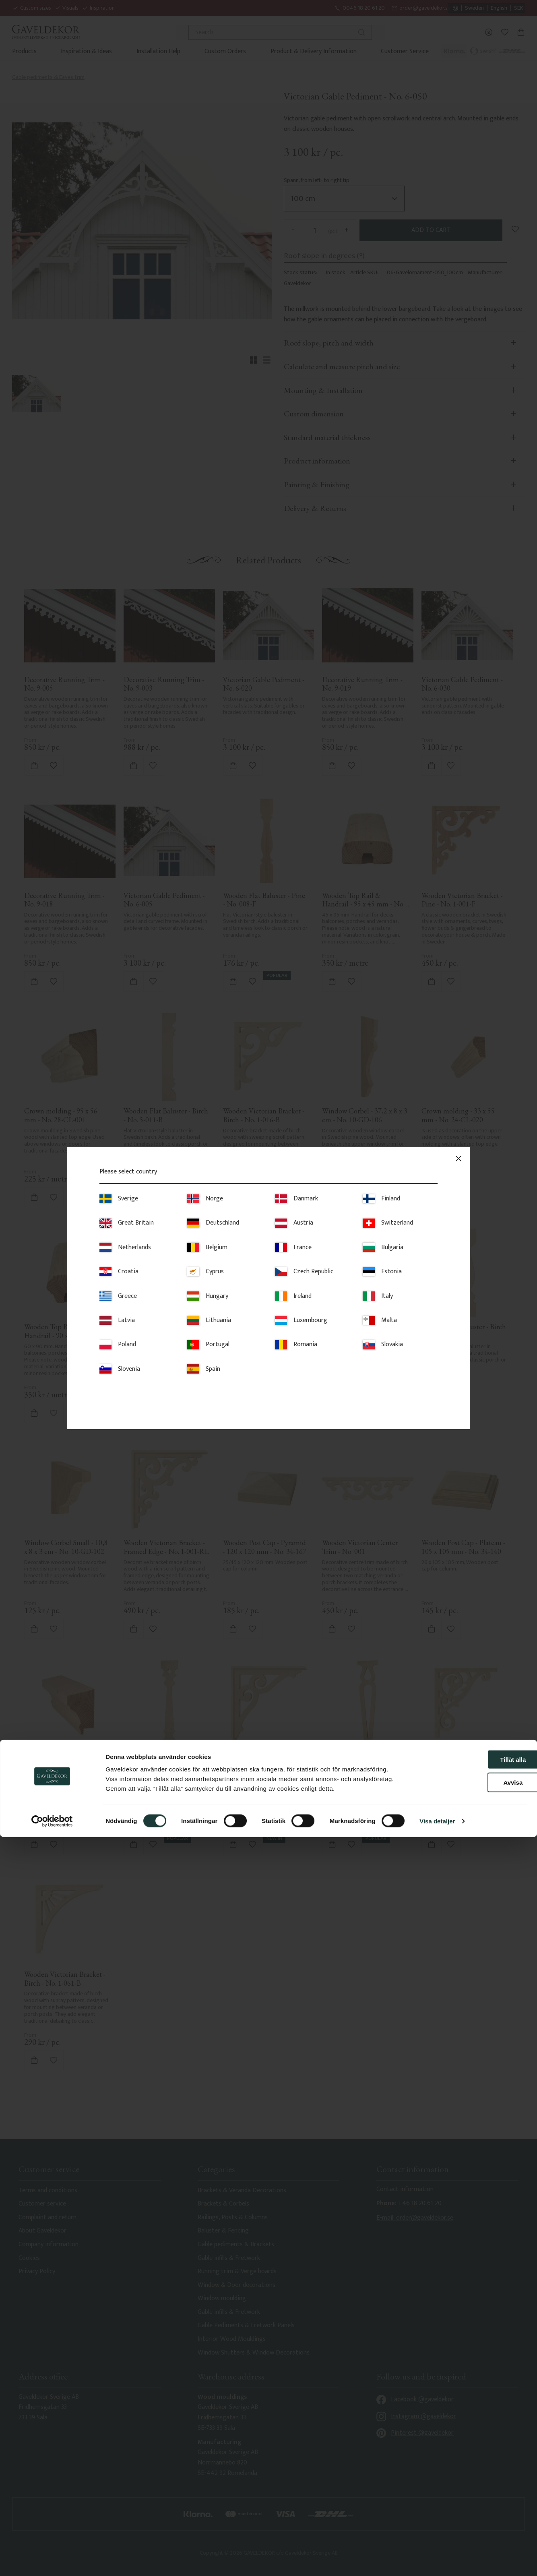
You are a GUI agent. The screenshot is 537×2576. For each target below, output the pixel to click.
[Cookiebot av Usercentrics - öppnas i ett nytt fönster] (52, 2560)
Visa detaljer (437, 2560)
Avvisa (469, 2521)
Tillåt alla (470, 2498)
